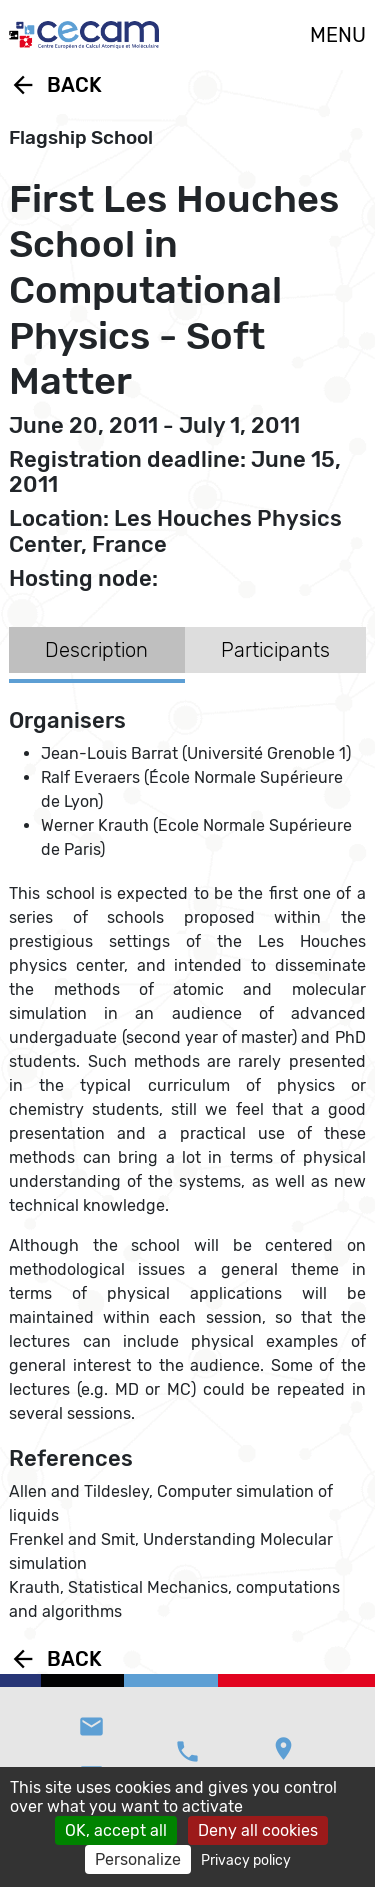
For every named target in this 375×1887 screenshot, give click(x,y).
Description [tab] (96, 650)
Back (55, 85)
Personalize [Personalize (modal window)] (138, 1859)
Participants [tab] (275, 650)
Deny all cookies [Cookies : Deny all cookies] (258, 1830)
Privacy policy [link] (246, 1860)
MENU (338, 35)
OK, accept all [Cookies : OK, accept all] (116, 1830)
